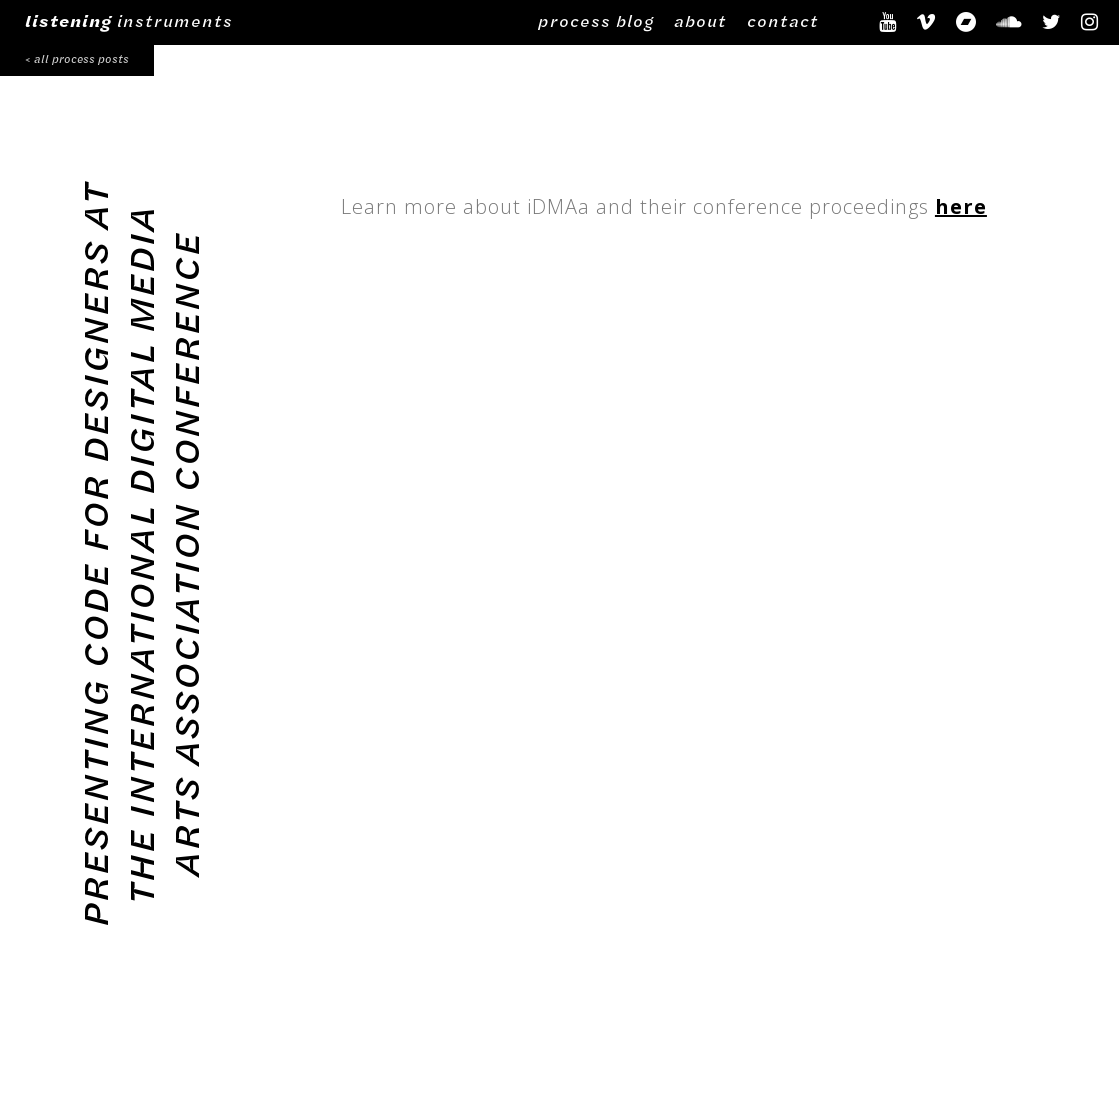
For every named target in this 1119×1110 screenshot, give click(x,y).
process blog (596, 21)
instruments (129, 21)
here (961, 206)
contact (783, 21)
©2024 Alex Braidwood (417, 1032)
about (700, 21)
